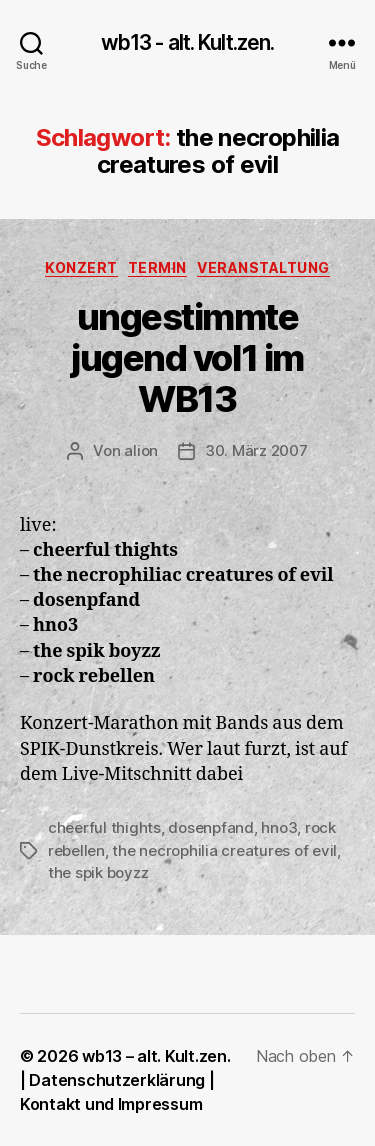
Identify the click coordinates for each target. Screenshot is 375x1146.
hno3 (279, 827)
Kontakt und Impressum (111, 1104)
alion (141, 450)
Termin (157, 267)
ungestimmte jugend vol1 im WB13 (187, 358)
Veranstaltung (263, 267)
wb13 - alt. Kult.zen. (188, 42)
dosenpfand (210, 827)
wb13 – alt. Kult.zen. (156, 1056)
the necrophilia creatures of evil (224, 850)
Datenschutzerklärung (117, 1080)
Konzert (81, 267)
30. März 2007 (256, 450)
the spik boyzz (98, 872)
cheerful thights (104, 827)
